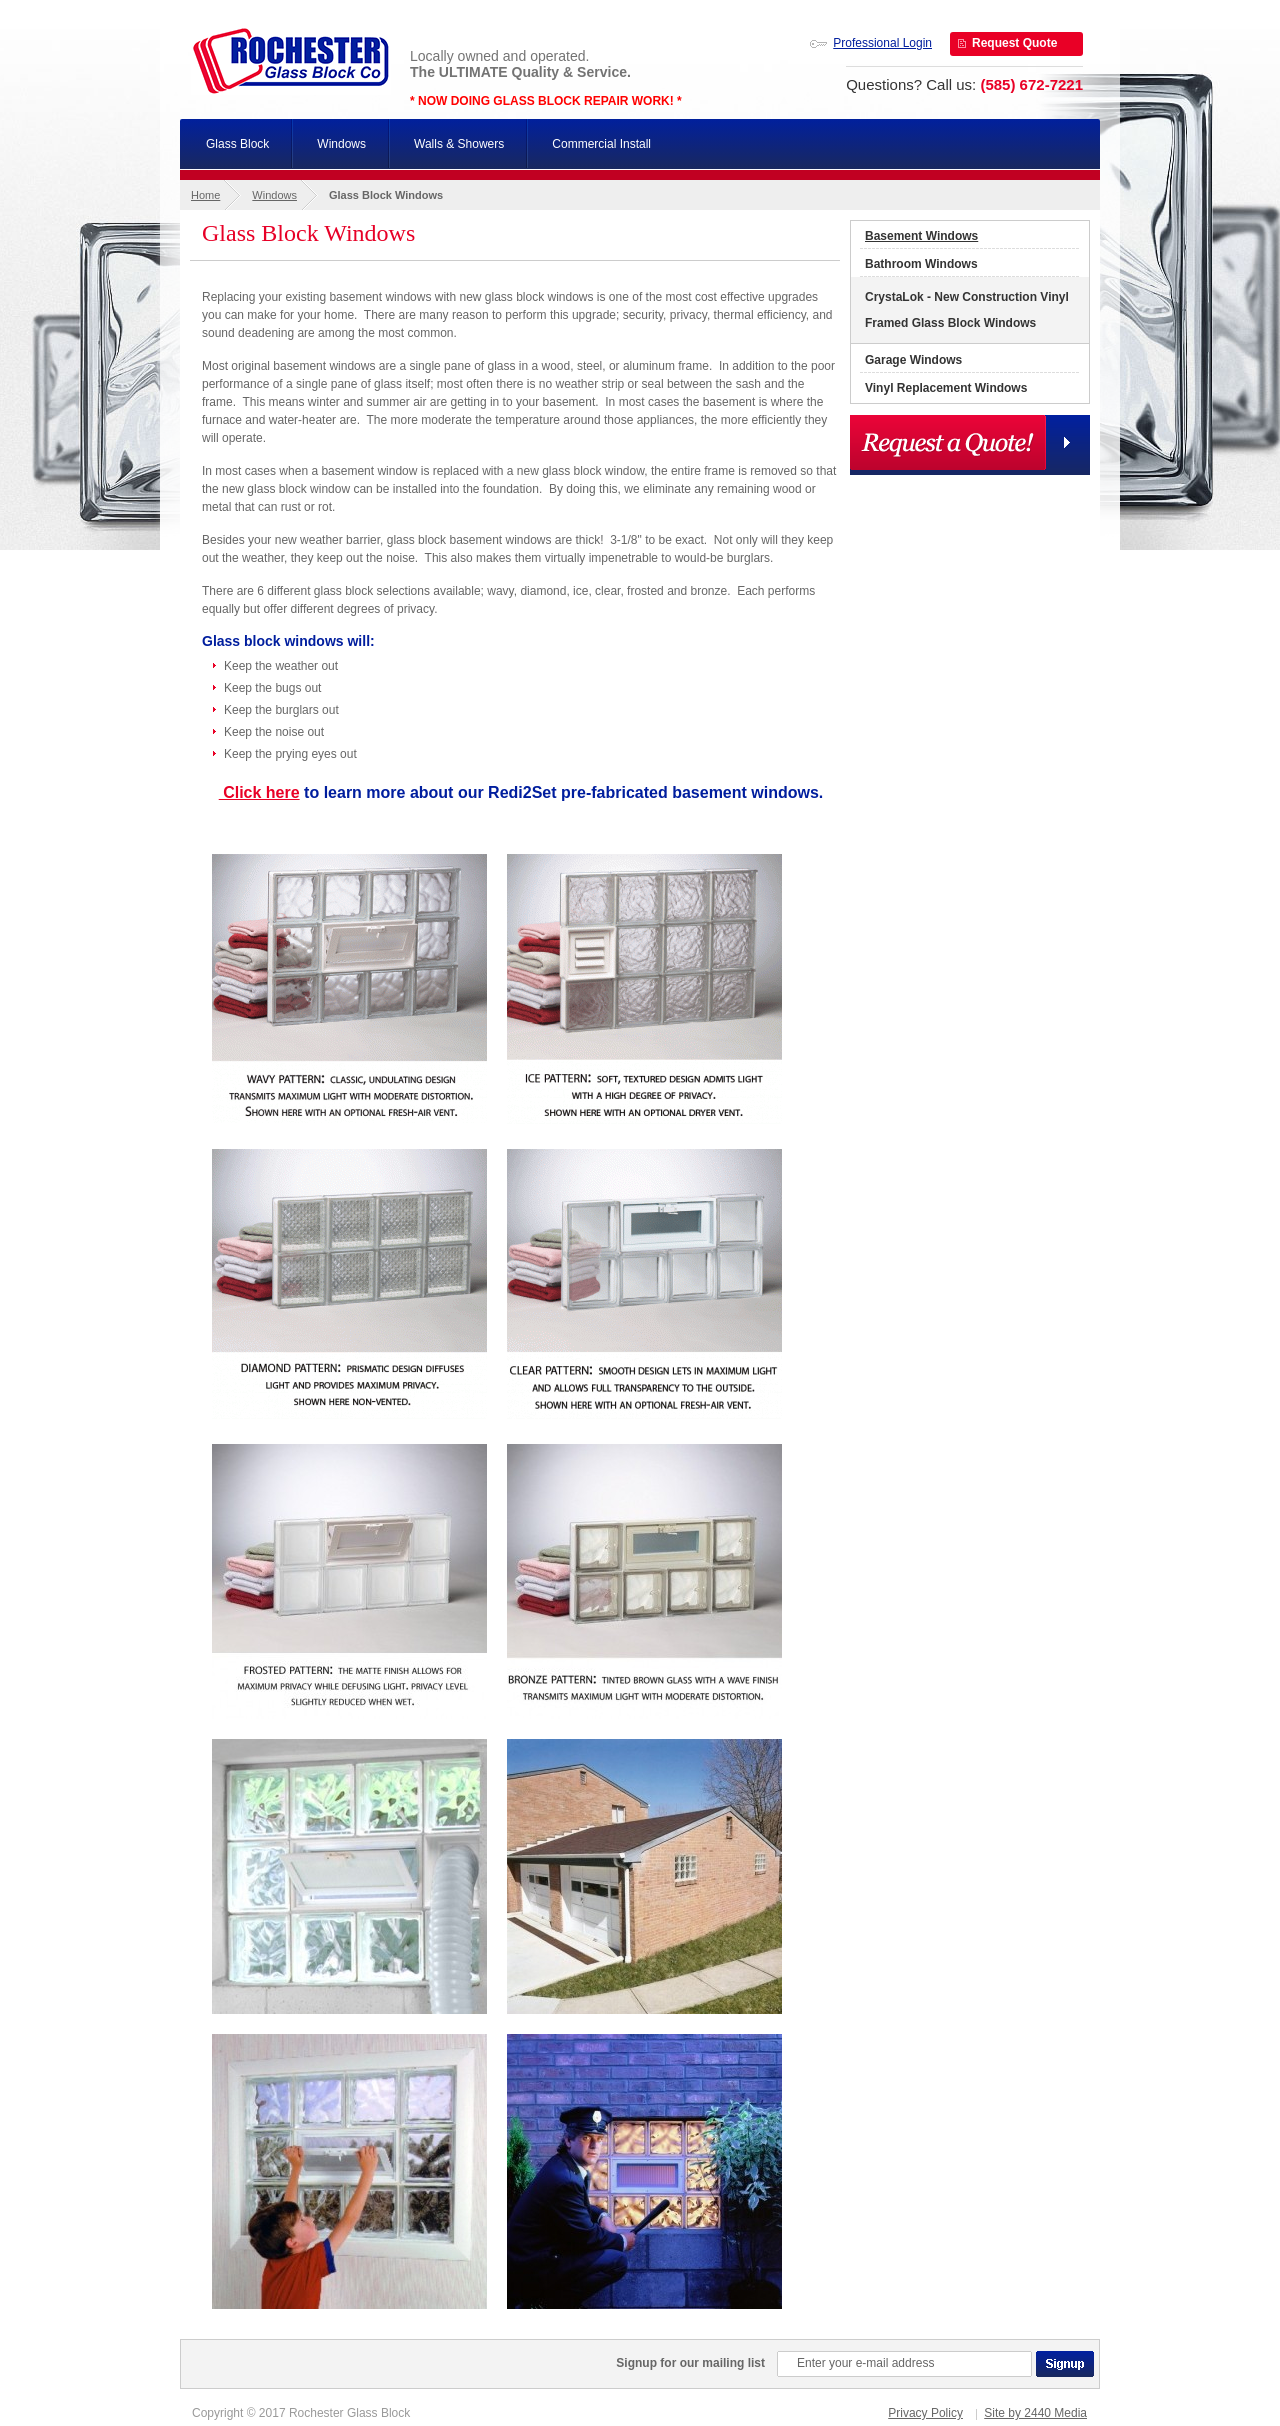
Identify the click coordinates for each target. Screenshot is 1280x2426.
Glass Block (237, 144)
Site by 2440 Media (1035, 2413)
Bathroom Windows (921, 264)
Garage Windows (913, 360)
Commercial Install (601, 144)
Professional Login (882, 43)
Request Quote (1014, 43)
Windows (341, 144)
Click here (259, 792)
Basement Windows (921, 236)
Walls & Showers (459, 144)
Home (205, 195)
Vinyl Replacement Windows (946, 388)
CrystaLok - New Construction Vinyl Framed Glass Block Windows (967, 310)
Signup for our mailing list (690, 2363)
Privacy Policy (925, 2413)
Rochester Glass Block (291, 60)
